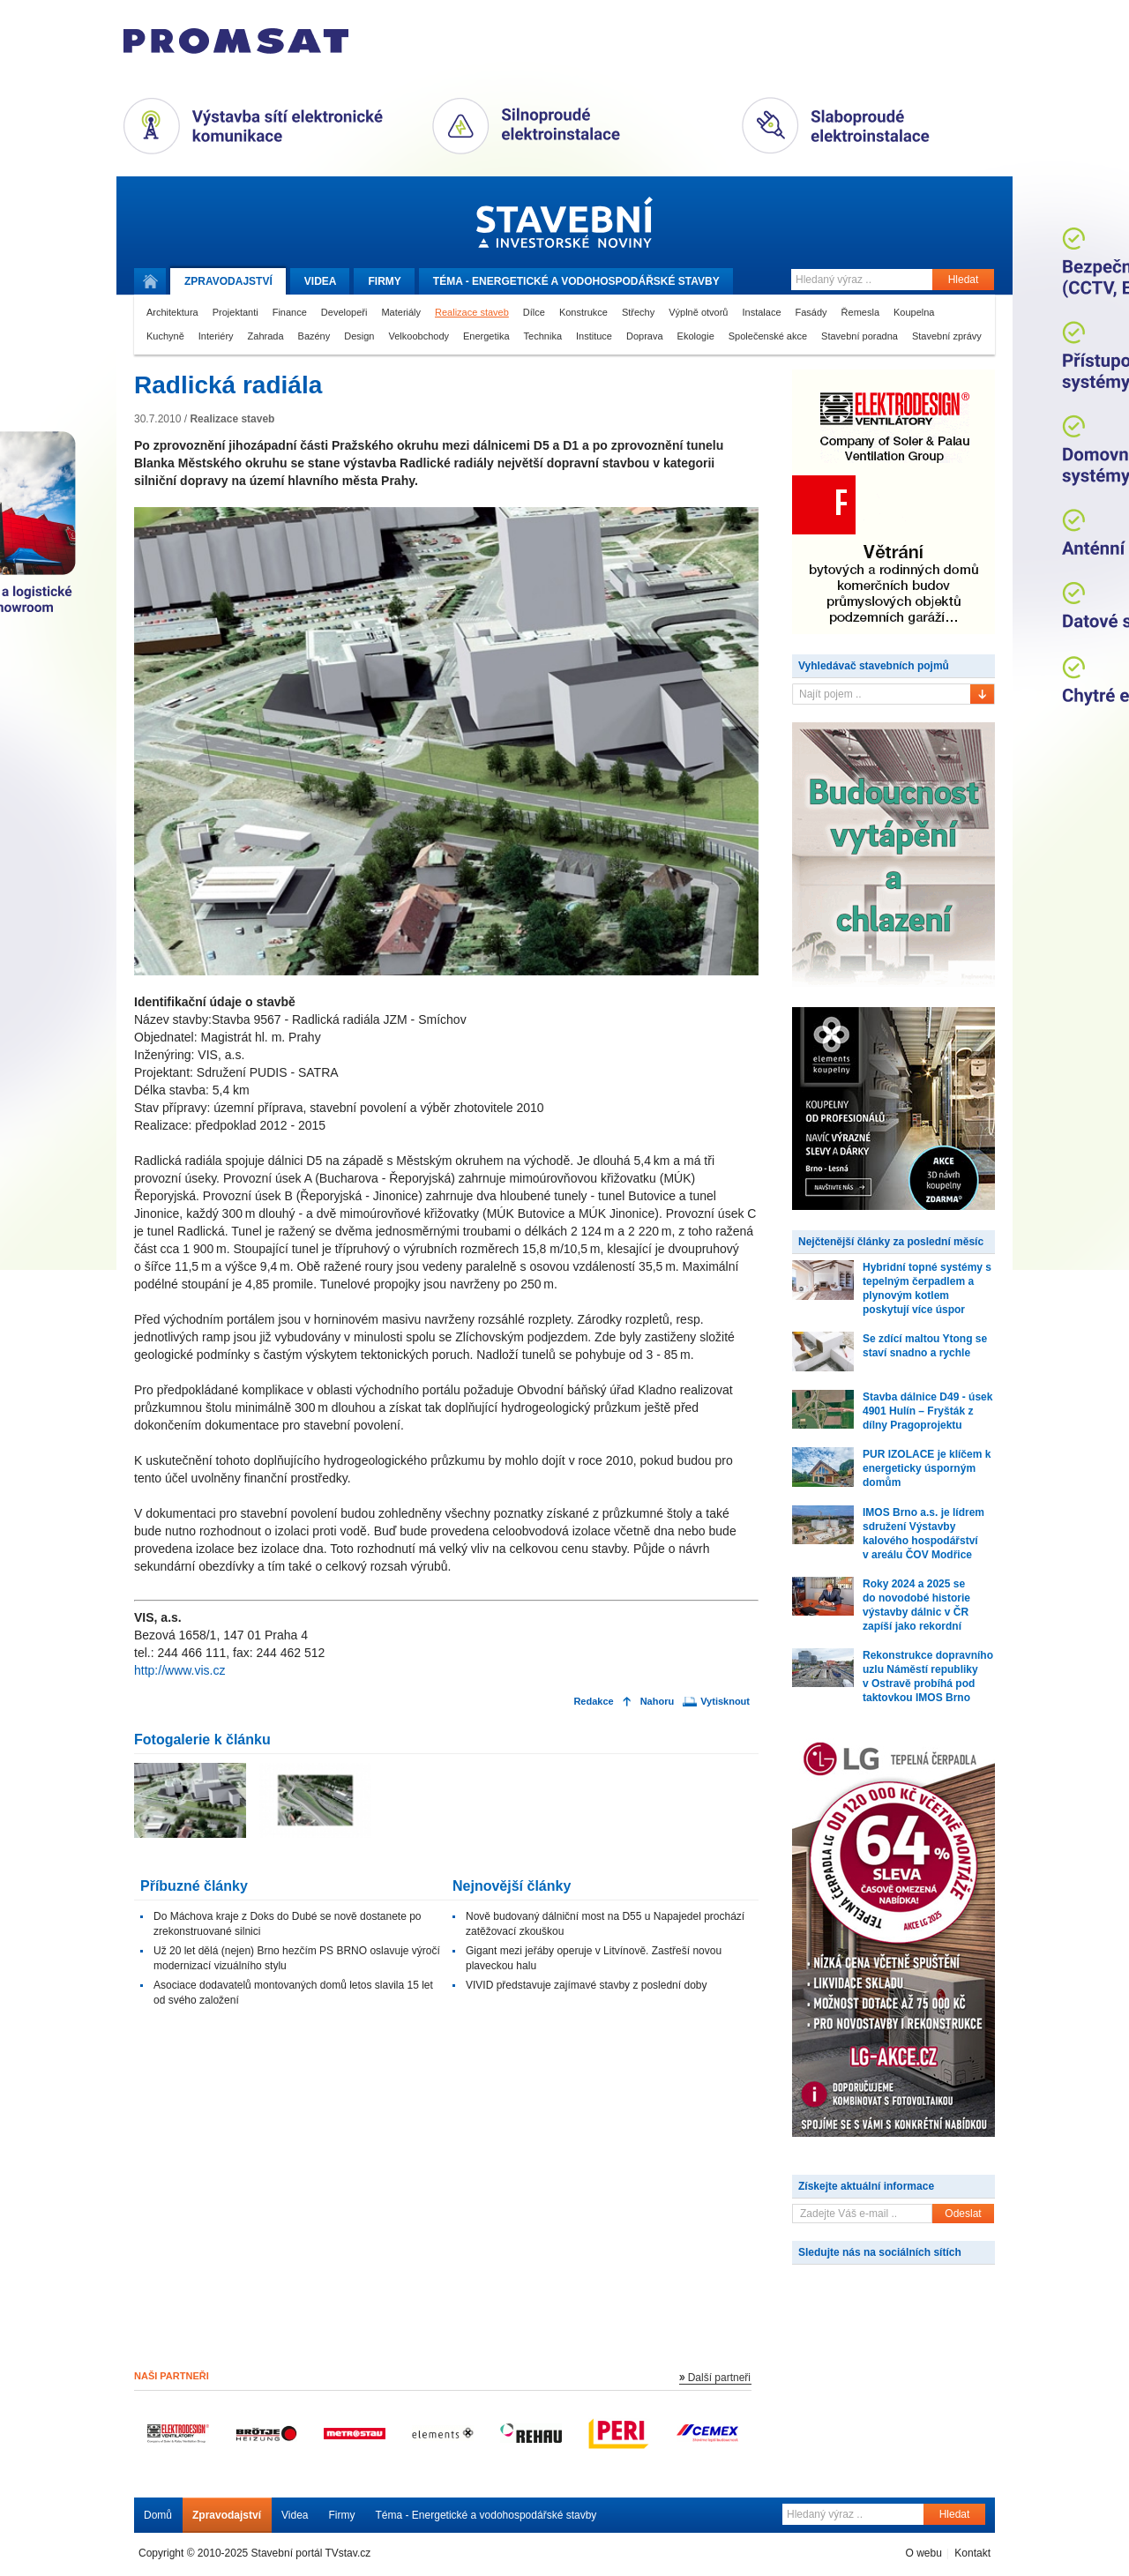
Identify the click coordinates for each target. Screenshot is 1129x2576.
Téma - (576, 281)
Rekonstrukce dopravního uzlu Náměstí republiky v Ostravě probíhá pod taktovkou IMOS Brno (928, 1676)
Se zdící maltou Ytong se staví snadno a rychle (925, 1346)
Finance (290, 312)
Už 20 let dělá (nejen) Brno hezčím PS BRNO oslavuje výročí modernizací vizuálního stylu (296, 1958)
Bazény (314, 336)
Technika (543, 336)
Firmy (384, 281)
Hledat (963, 279)
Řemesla (860, 312)
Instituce (594, 336)
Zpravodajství (226, 2515)
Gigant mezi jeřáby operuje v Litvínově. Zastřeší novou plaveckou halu (594, 1958)
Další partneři (719, 2377)
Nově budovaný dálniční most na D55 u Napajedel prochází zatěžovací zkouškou (605, 1924)
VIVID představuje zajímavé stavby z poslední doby (586, 1985)
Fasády (811, 312)
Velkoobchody (419, 336)
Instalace (761, 312)
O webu (923, 2553)
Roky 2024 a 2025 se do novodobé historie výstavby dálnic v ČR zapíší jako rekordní (916, 1605)
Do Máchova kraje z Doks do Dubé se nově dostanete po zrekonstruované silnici (287, 1924)
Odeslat (963, 2213)
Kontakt (972, 2553)
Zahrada (266, 336)
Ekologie (695, 336)
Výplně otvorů (698, 312)
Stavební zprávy (947, 336)
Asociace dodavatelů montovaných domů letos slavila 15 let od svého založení (293, 1992)
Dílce (534, 312)
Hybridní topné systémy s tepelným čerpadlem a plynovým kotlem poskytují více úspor (927, 1288)
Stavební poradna (859, 336)
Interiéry (216, 336)
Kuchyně (165, 336)
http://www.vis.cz (179, 1670)
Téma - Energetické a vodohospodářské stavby (486, 2515)
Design (359, 336)
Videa (320, 281)
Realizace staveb (472, 312)
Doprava (644, 336)
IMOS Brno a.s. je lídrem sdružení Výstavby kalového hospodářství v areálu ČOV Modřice (923, 1533)
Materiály (401, 312)
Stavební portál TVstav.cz (311, 2553)
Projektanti (235, 312)
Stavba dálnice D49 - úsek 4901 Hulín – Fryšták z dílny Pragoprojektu (927, 1411)
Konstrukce (583, 312)
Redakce (593, 1701)
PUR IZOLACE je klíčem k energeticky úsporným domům (927, 1468)
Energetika (486, 336)
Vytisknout (725, 1701)
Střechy (638, 312)
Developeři (344, 312)
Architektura (172, 312)
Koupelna (914, 312)
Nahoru (657, 1701)
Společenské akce (768, 336)
